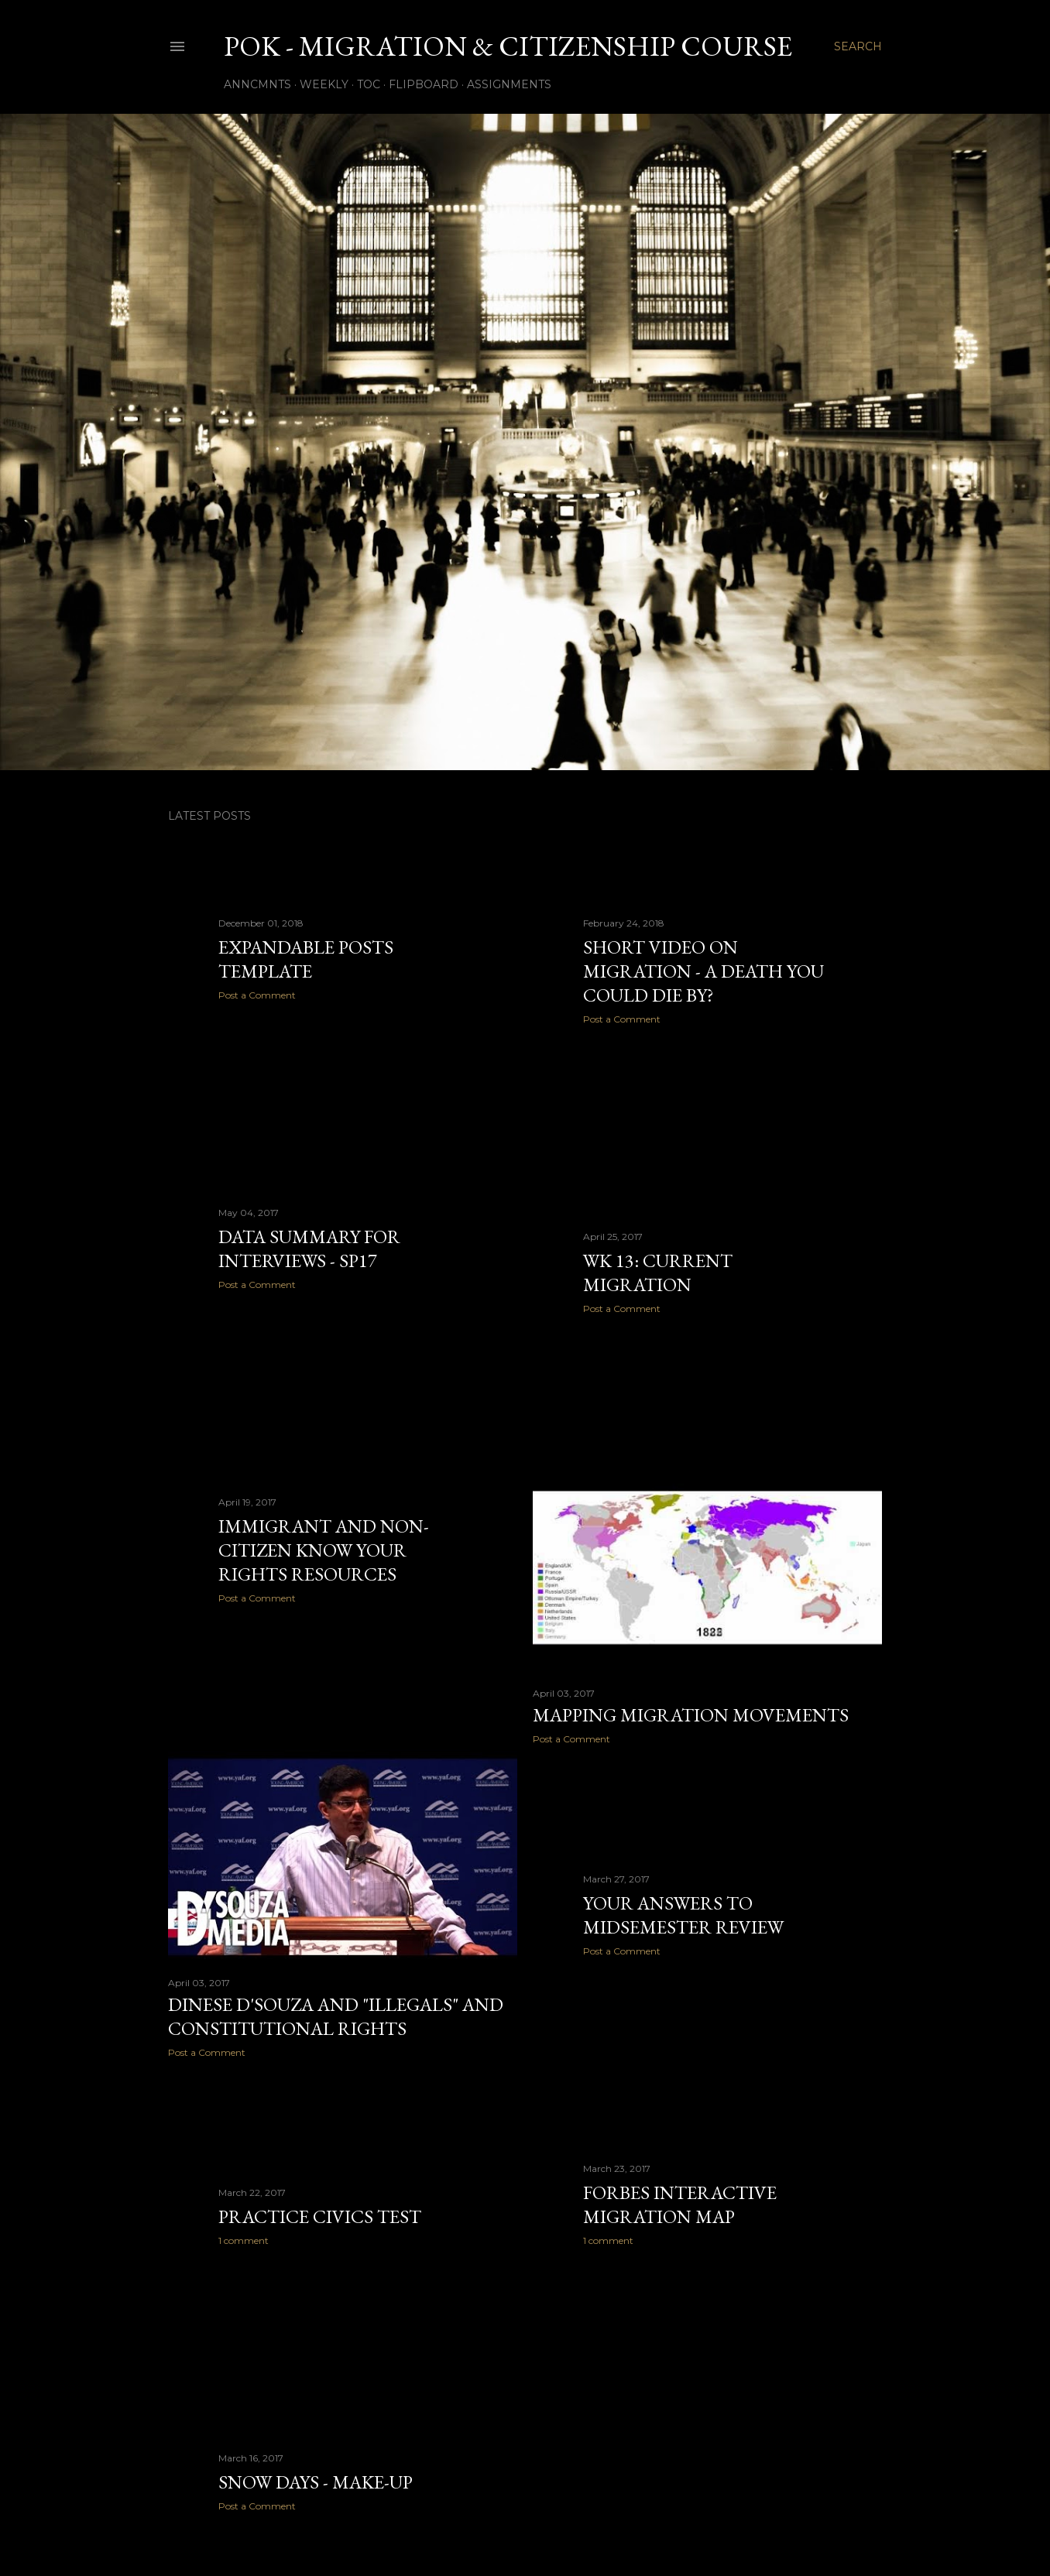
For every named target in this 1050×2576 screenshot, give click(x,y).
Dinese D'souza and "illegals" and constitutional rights (335, 2016)
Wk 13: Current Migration (658, 1273)
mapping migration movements (691, 1715)
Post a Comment (257, 995)
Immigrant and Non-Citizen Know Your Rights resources (323, 1550)
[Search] (858, 46)
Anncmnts (257, 84)
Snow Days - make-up (315, 2482)
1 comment (608, 2240)
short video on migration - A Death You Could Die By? (703, 971)
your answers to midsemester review (683, 1915)
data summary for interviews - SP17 (309, 1249)
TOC (368, 84)
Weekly (324, 84)
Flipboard (423, 84)
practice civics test (319, 2216)
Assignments (509, 84)
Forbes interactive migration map (680, 2204)
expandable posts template (305, 959)
